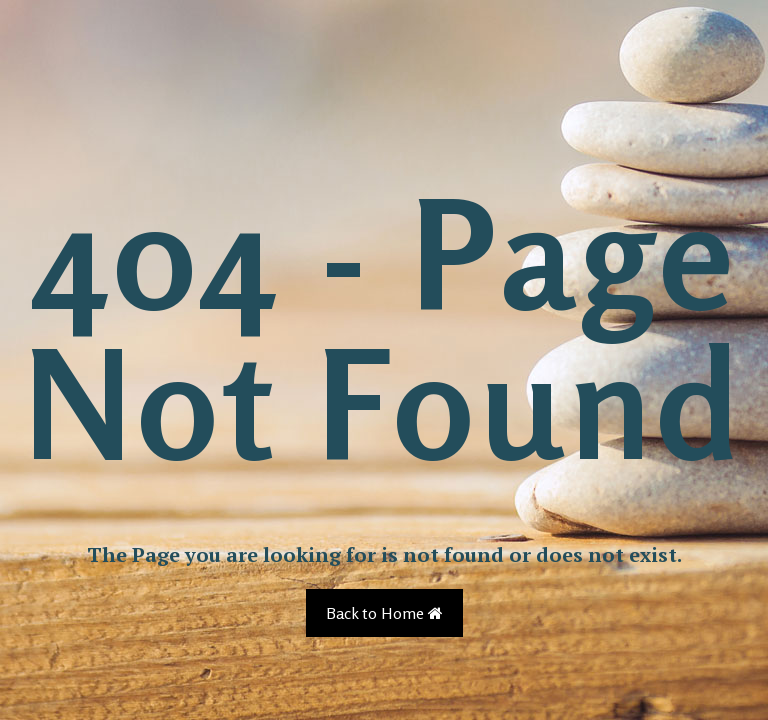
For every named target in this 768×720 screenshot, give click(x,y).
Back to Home (384, 613)
